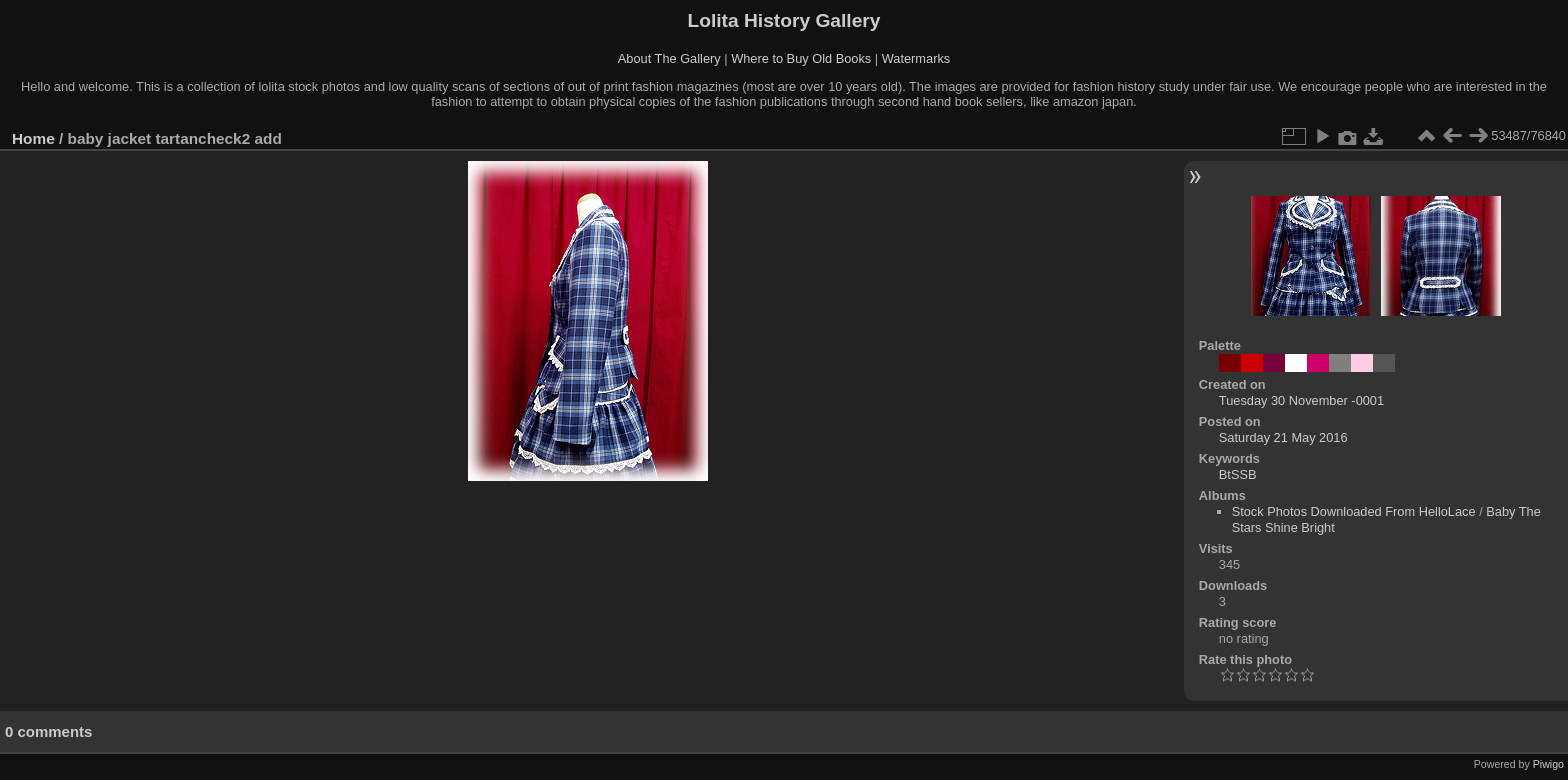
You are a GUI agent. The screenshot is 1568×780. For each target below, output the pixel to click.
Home (33, 138)
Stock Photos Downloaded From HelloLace (1354, 511)
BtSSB (1238, 474)
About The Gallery (669, 58)
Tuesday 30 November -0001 (1301, 400)
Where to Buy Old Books (801, 58)
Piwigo (1548, 764)
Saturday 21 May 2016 (1283, 437)
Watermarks (916, 58)
